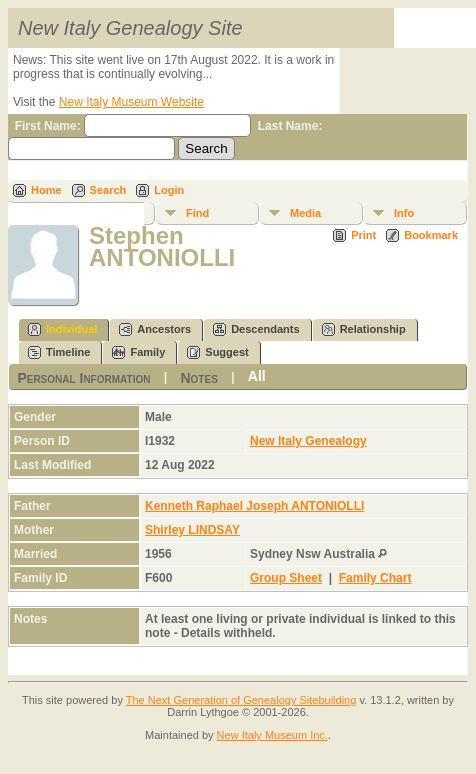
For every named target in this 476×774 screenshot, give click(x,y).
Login (169, 190)
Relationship (364, 329)
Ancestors (155, 329)
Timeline (59, 352)
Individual (62, 329)
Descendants (256, 329)
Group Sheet (286, 578)
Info (404, 213)
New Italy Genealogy (308, 441)
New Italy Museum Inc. (272, 735)
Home (46, 190)
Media (305, 213)
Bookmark (431, 235)
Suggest (217, 352)
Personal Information (83, 377)
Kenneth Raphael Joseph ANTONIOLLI (254, 506)
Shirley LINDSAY (192, 530)
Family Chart (375, 578)
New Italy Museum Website (131, 102)
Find (197, 213)
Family (138, 352)
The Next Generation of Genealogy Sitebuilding (241, 700)
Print (363, 235)
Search (108, 190)
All (257, 376)
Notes (198, 377)
